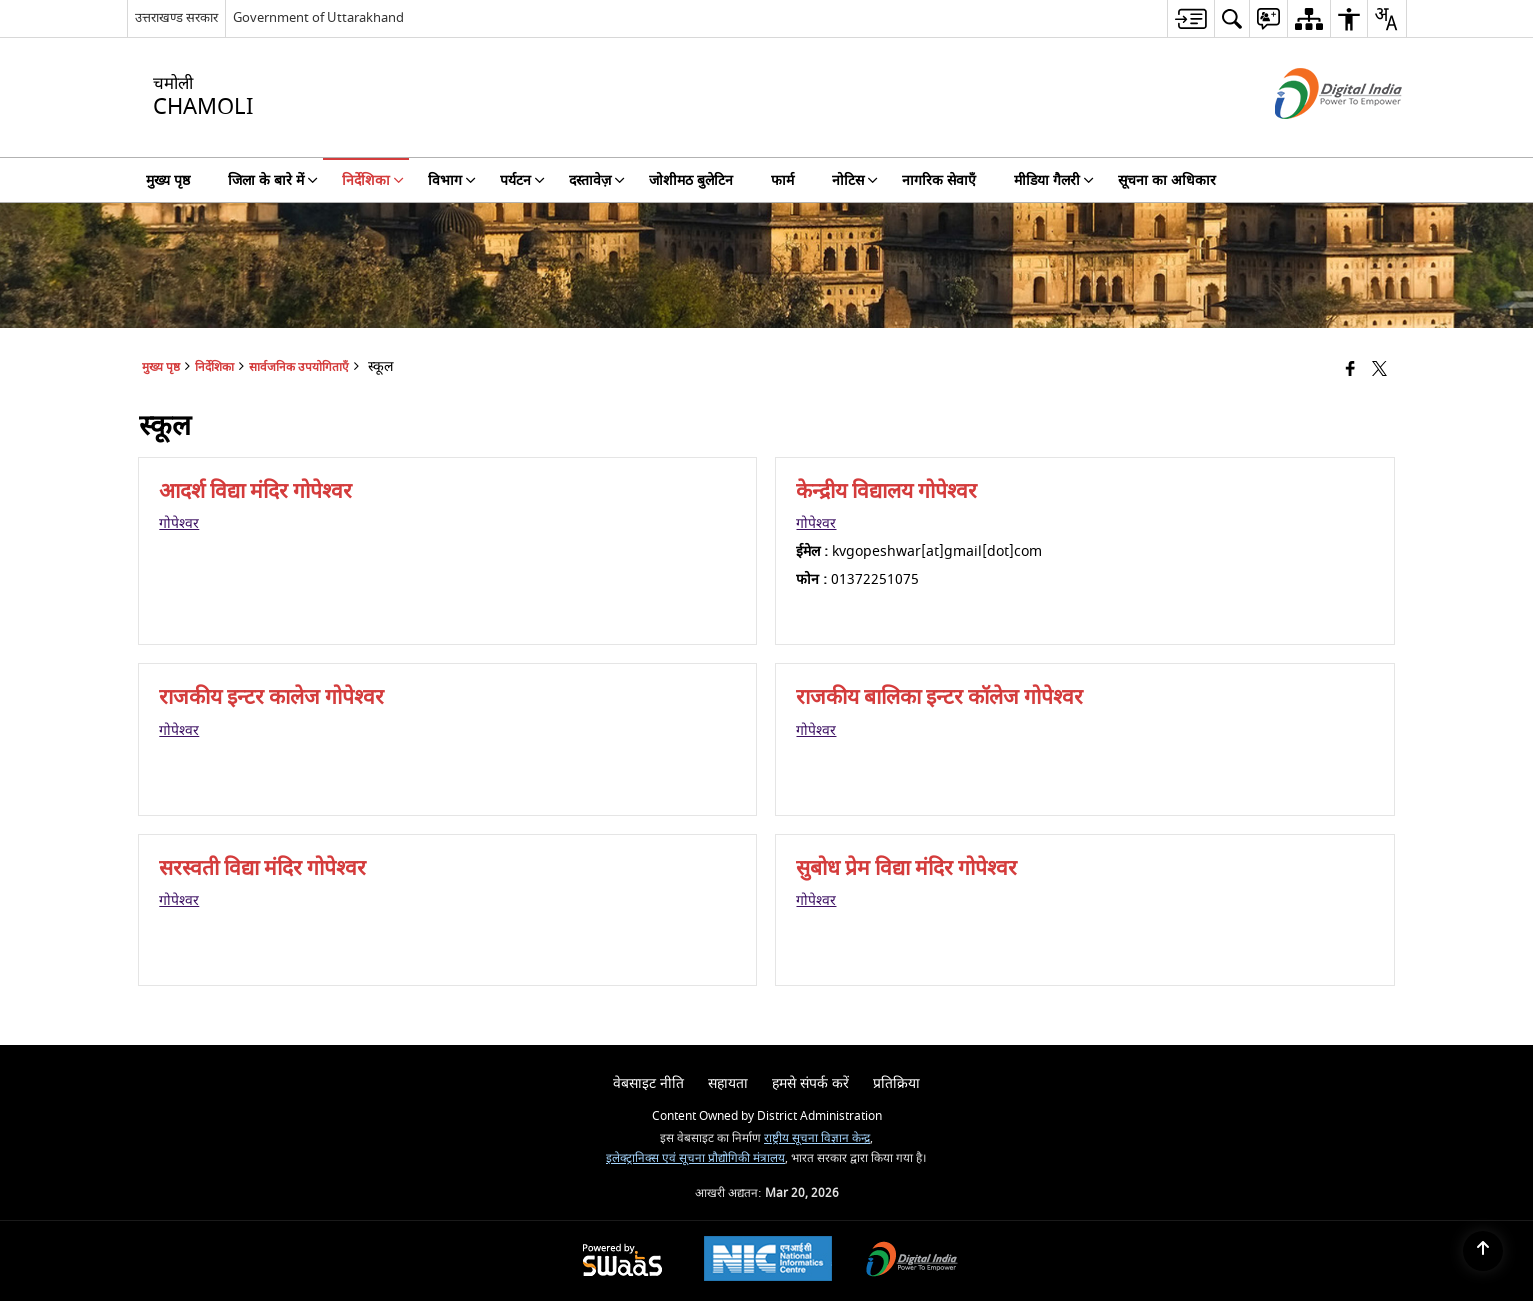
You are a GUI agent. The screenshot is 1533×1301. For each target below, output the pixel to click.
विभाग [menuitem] (452, 180)
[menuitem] (1190, 18)
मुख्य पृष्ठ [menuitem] (168, 180)
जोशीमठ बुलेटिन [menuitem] (691, 180)
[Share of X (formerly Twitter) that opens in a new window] (1379, 370)
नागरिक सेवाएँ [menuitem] (939, 180)
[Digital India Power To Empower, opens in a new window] (912, 1261)
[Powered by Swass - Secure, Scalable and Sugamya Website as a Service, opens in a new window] (622, 1261)
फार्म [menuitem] (782, 180)
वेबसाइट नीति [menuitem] (648, 1083)
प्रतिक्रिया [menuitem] (896, 1083)
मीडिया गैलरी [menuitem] (1054, 180)
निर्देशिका (214, 367)
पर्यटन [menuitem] (522, 180)
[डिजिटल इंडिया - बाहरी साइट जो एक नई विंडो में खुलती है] (1313, 136)
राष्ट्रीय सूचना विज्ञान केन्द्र (817, 1138)
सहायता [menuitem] (728, 1083)
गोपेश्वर (179, 523)
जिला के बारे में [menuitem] (273, 180)
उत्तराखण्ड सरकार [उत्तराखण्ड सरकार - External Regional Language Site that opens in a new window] (176, 17)
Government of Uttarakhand (318, 17)
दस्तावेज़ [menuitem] (597, 180)
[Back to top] (1483, 1251)
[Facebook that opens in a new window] (1350, 370)
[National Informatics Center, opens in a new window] (768, 1261)
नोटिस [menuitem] (855, 180)
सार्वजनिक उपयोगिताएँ (299, 367)
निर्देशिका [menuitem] (373, 180)
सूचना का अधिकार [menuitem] (1167, 180)
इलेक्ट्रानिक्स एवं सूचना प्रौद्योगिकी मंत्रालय (695, 1158)
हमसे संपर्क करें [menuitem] (810, 1083)
